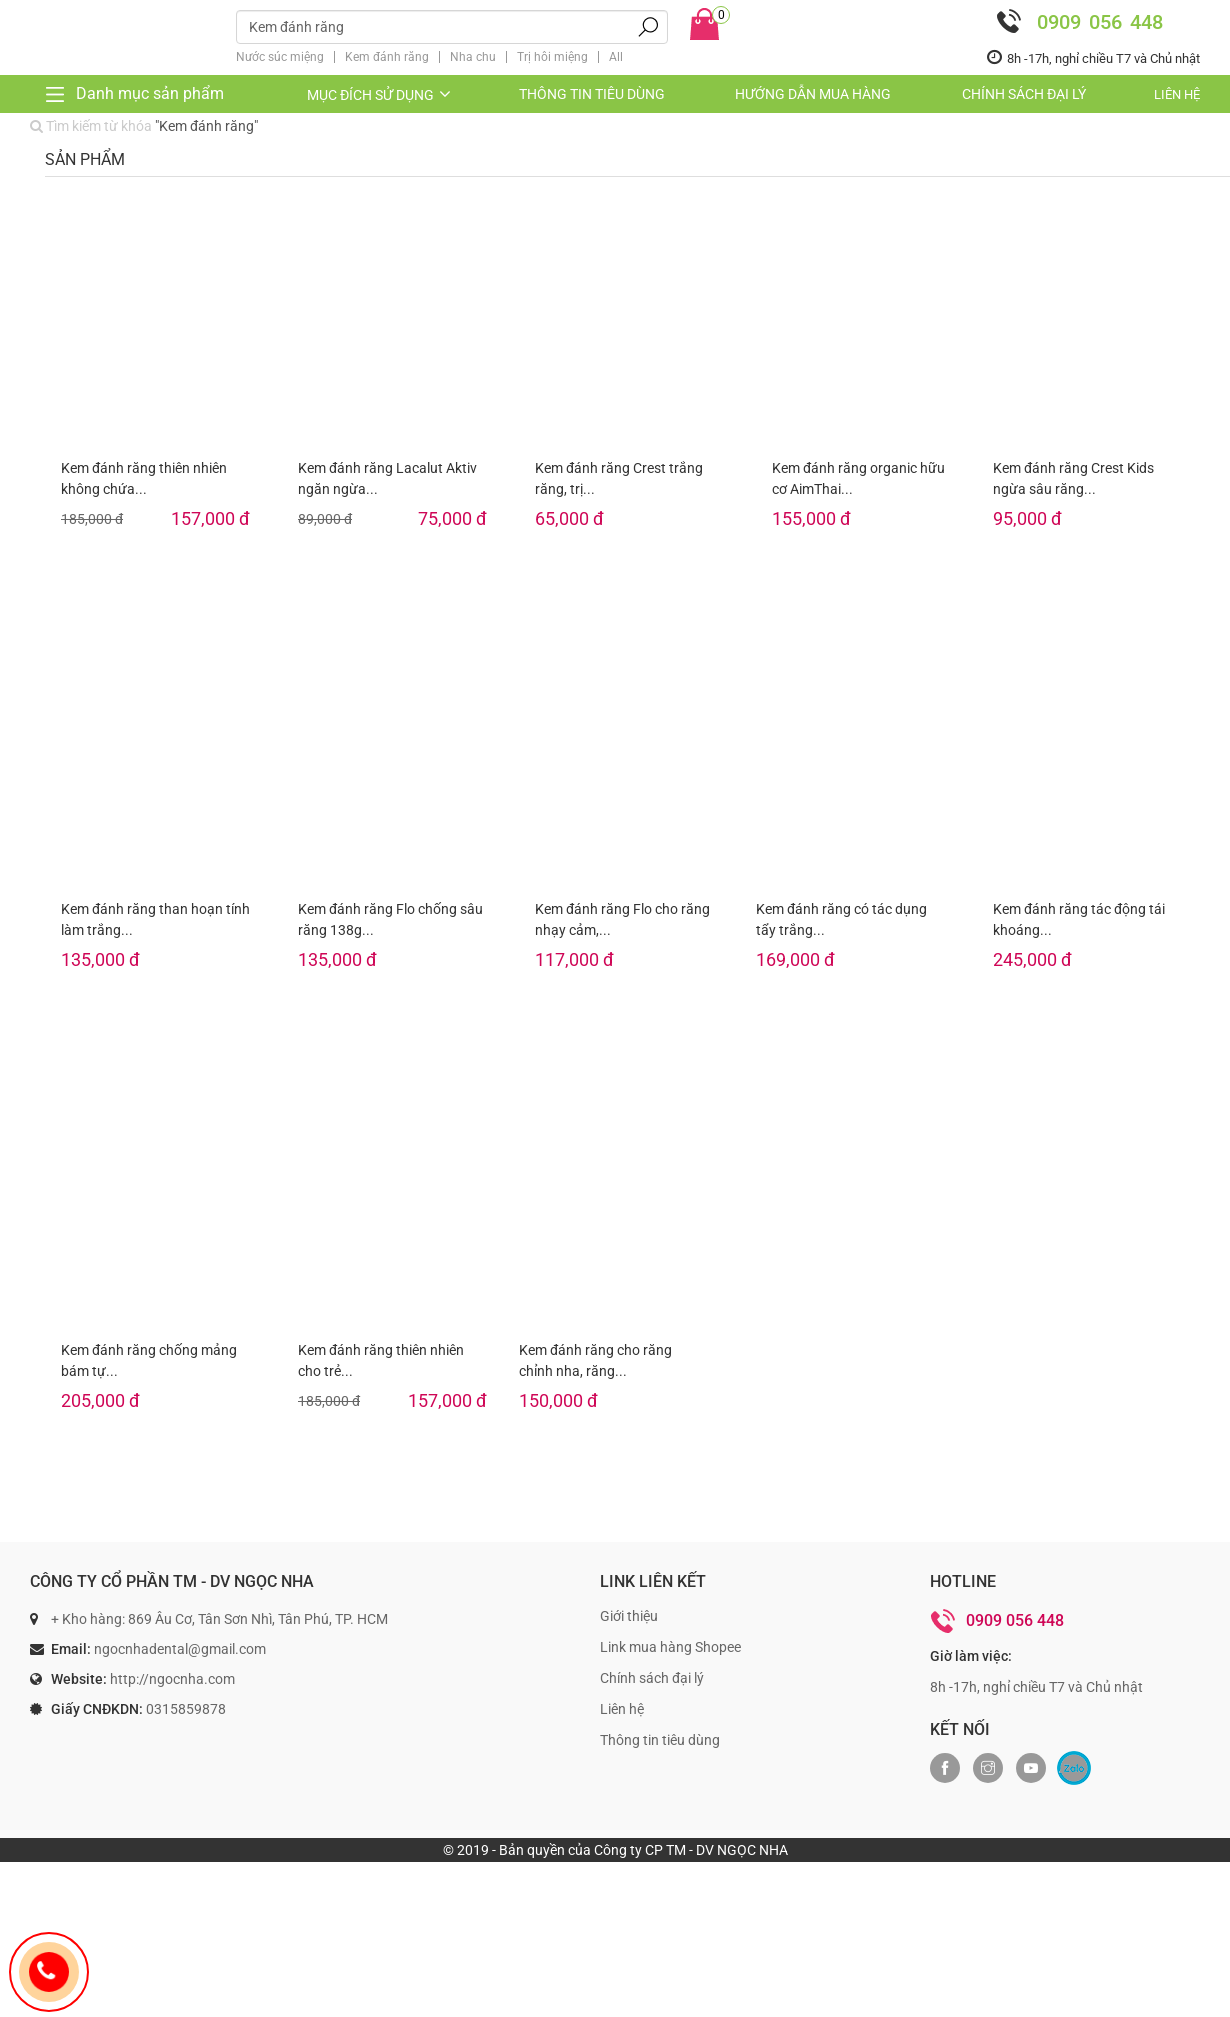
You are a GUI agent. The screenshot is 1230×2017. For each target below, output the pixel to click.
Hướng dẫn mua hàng (813, 94)
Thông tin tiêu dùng (592, 94)
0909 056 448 (1075, 21)
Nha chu (473, 57)
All (616, 57)
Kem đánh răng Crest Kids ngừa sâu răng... (1073, 478)
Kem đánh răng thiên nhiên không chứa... (144, 478)
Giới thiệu (629, 1616)
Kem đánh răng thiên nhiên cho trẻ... (381, 1360)
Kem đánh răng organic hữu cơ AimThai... (858, 478)
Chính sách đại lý (1024, 94)
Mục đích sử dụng (380, 95)
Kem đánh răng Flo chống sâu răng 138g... (390, 919)
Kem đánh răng (387, 57)
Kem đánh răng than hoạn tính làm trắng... (155, 919)
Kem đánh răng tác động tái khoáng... (1079, 919)
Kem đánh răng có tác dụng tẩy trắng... (841, 919)
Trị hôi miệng (552, 57)
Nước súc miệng (280, 57)
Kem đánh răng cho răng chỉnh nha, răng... (595, 1360)
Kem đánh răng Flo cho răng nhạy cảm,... (622, 919)
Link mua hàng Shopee (670, 1647)
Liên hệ (1177, 94)
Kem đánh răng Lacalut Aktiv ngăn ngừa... (387, 478)
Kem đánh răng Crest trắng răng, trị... (619, 478)
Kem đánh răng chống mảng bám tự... (149, 1360)
